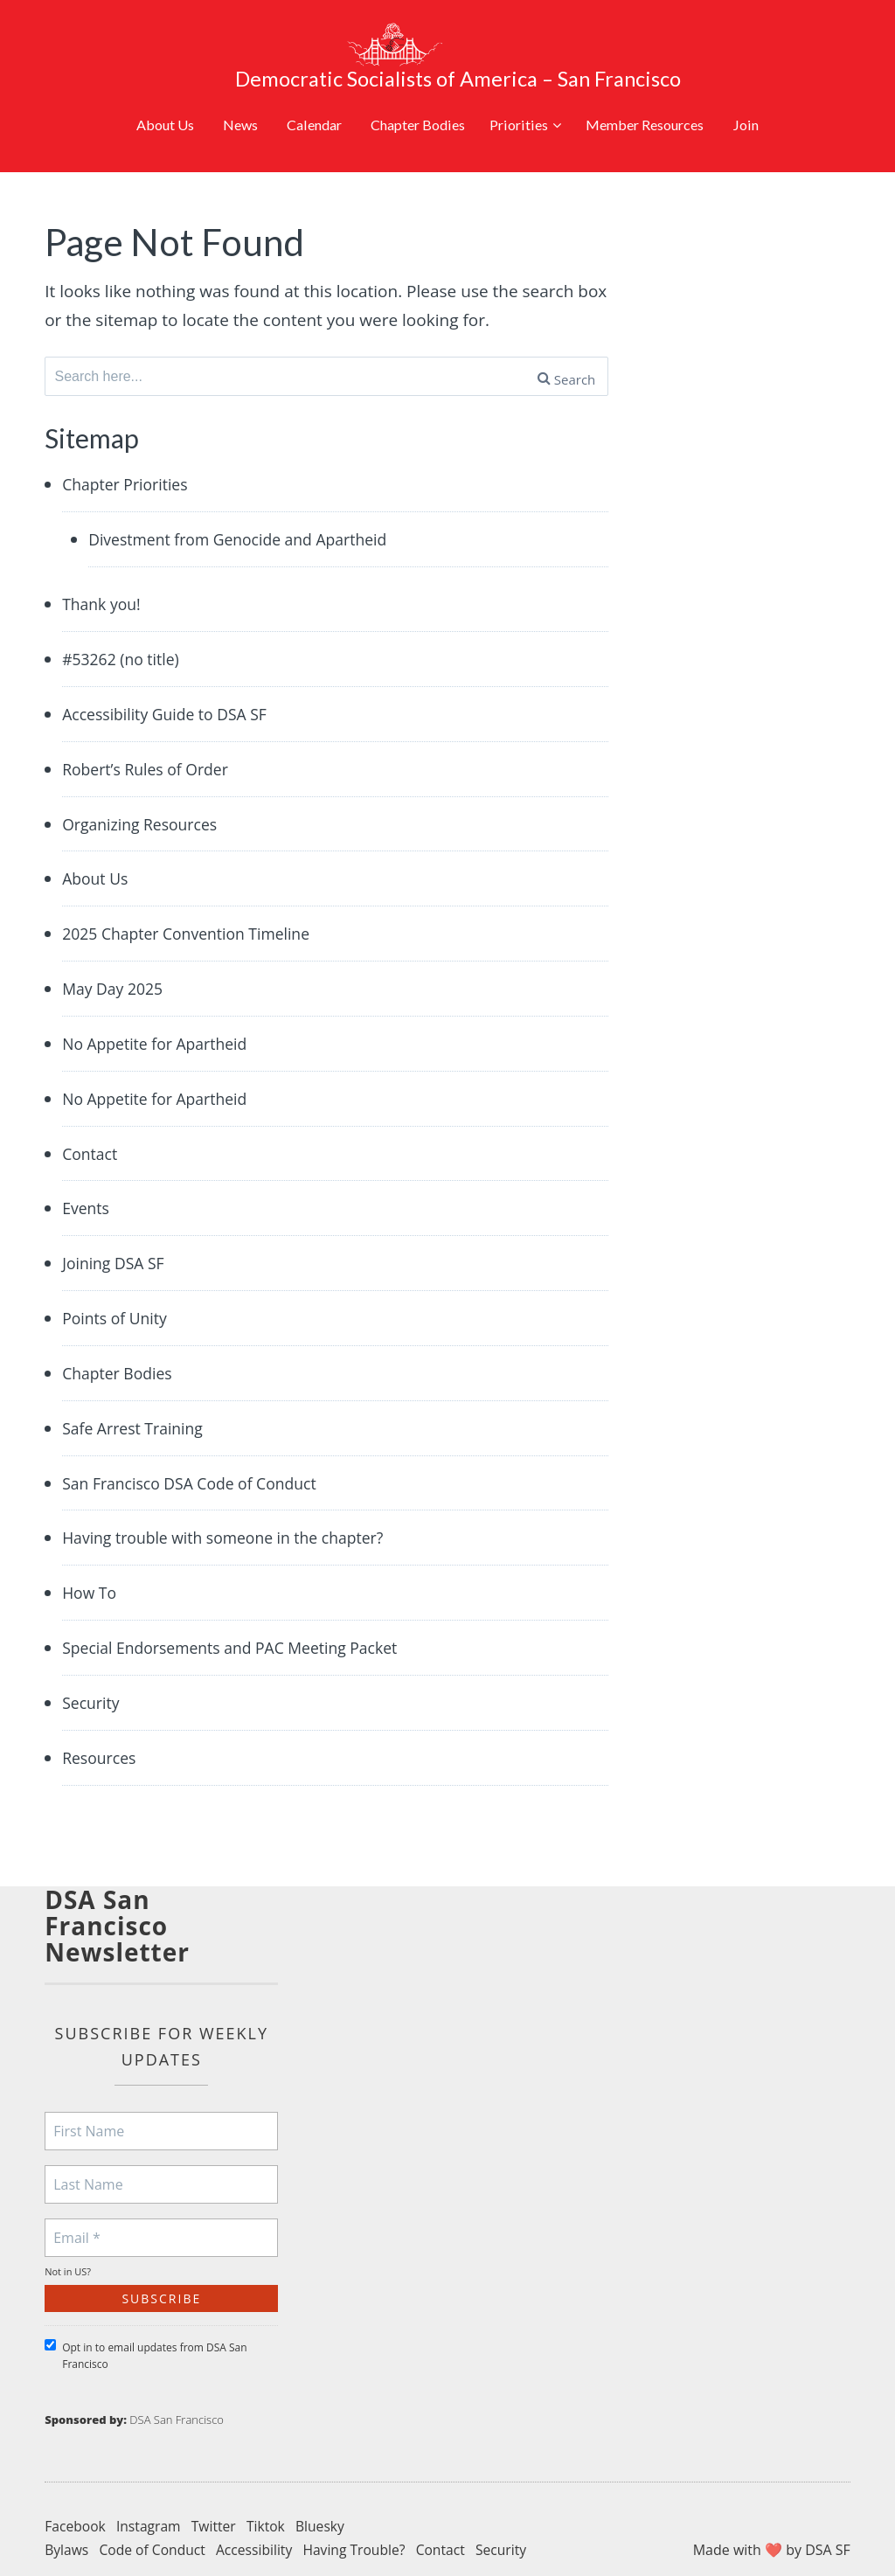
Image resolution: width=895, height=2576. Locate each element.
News (217, 84)
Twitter (216, 2503)
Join (777, 84)
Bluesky (325, 2503)
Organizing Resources (146, 793)
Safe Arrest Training (138, 1403)
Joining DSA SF (117, 1237)
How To (91, 1568)
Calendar (297, 84)
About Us (136, 84)
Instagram (151, 2503)
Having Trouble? (361, 2527)
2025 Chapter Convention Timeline (196, 904)
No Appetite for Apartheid (162, 1015)
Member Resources (666, 84)
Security (93, 1679)
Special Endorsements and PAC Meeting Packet (243, 1624)
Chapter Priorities (130, 452)
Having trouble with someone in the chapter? (235, 1513)
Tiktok (270, 2503)
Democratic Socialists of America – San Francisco (496, 39)
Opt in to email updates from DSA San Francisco (145, 2332)
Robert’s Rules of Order (151, 738)
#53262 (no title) (125, 627)
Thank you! (104, 572)
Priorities (523, 84)
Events (87, 1181)
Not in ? (68, 2248)
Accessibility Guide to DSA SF (172, 683)
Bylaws (67, 2527)
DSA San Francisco (176, 2397)
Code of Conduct (155, 2527)
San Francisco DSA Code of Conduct (199, 1458)
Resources (102, 1734)
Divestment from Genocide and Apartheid (249, 507)
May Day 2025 (116, 959)
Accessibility (258, 2527)
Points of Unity (118, 1292)
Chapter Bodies (410, 84)
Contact (91, 1125)
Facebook (76, 2503)
